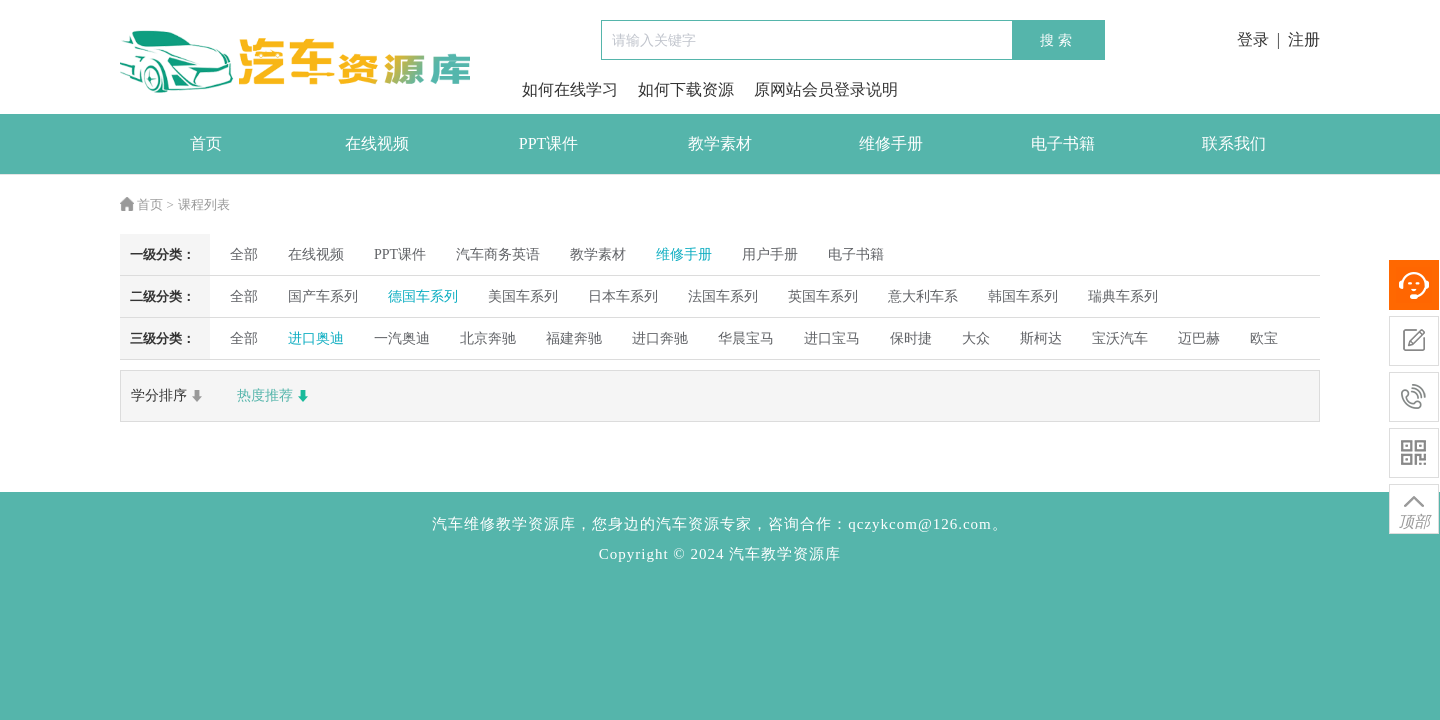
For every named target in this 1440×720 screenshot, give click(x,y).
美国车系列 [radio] (523, 296)
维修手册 (891, 143)
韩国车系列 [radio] (1023, 296)
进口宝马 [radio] (832, 338)
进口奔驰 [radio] (660, 338)
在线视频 (377, 143)
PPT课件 (549, 143)
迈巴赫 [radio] (1199, 338)
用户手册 (770, 254)
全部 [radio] (244, 254)
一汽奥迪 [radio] (402, 338)
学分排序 (169, 396)
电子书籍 (1063, 143)
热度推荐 (275, 396)
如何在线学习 (570, 89)
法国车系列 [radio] (723, 296)
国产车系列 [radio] (323, 296)
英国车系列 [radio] (823, 296)
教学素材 (720, 143)
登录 (1253, 39)
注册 (1304, 39)
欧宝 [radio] (1264, 338)
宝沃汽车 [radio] (1120, 338)
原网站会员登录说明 (826, 89)
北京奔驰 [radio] (488, 338)
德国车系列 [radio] (423, 296)
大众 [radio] (976, 338)
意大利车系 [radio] (923, 296)
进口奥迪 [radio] (316, 338)
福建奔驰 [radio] (574, 338)
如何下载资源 (686, 89)
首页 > (147, 204)
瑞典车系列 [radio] (1123, 296)
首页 (206, 143)
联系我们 (1234, 143)
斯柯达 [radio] (1041, 338)
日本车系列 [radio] (623, 296)
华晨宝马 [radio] (746, 338)
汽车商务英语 (498, 254)
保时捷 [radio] (911, 338)
